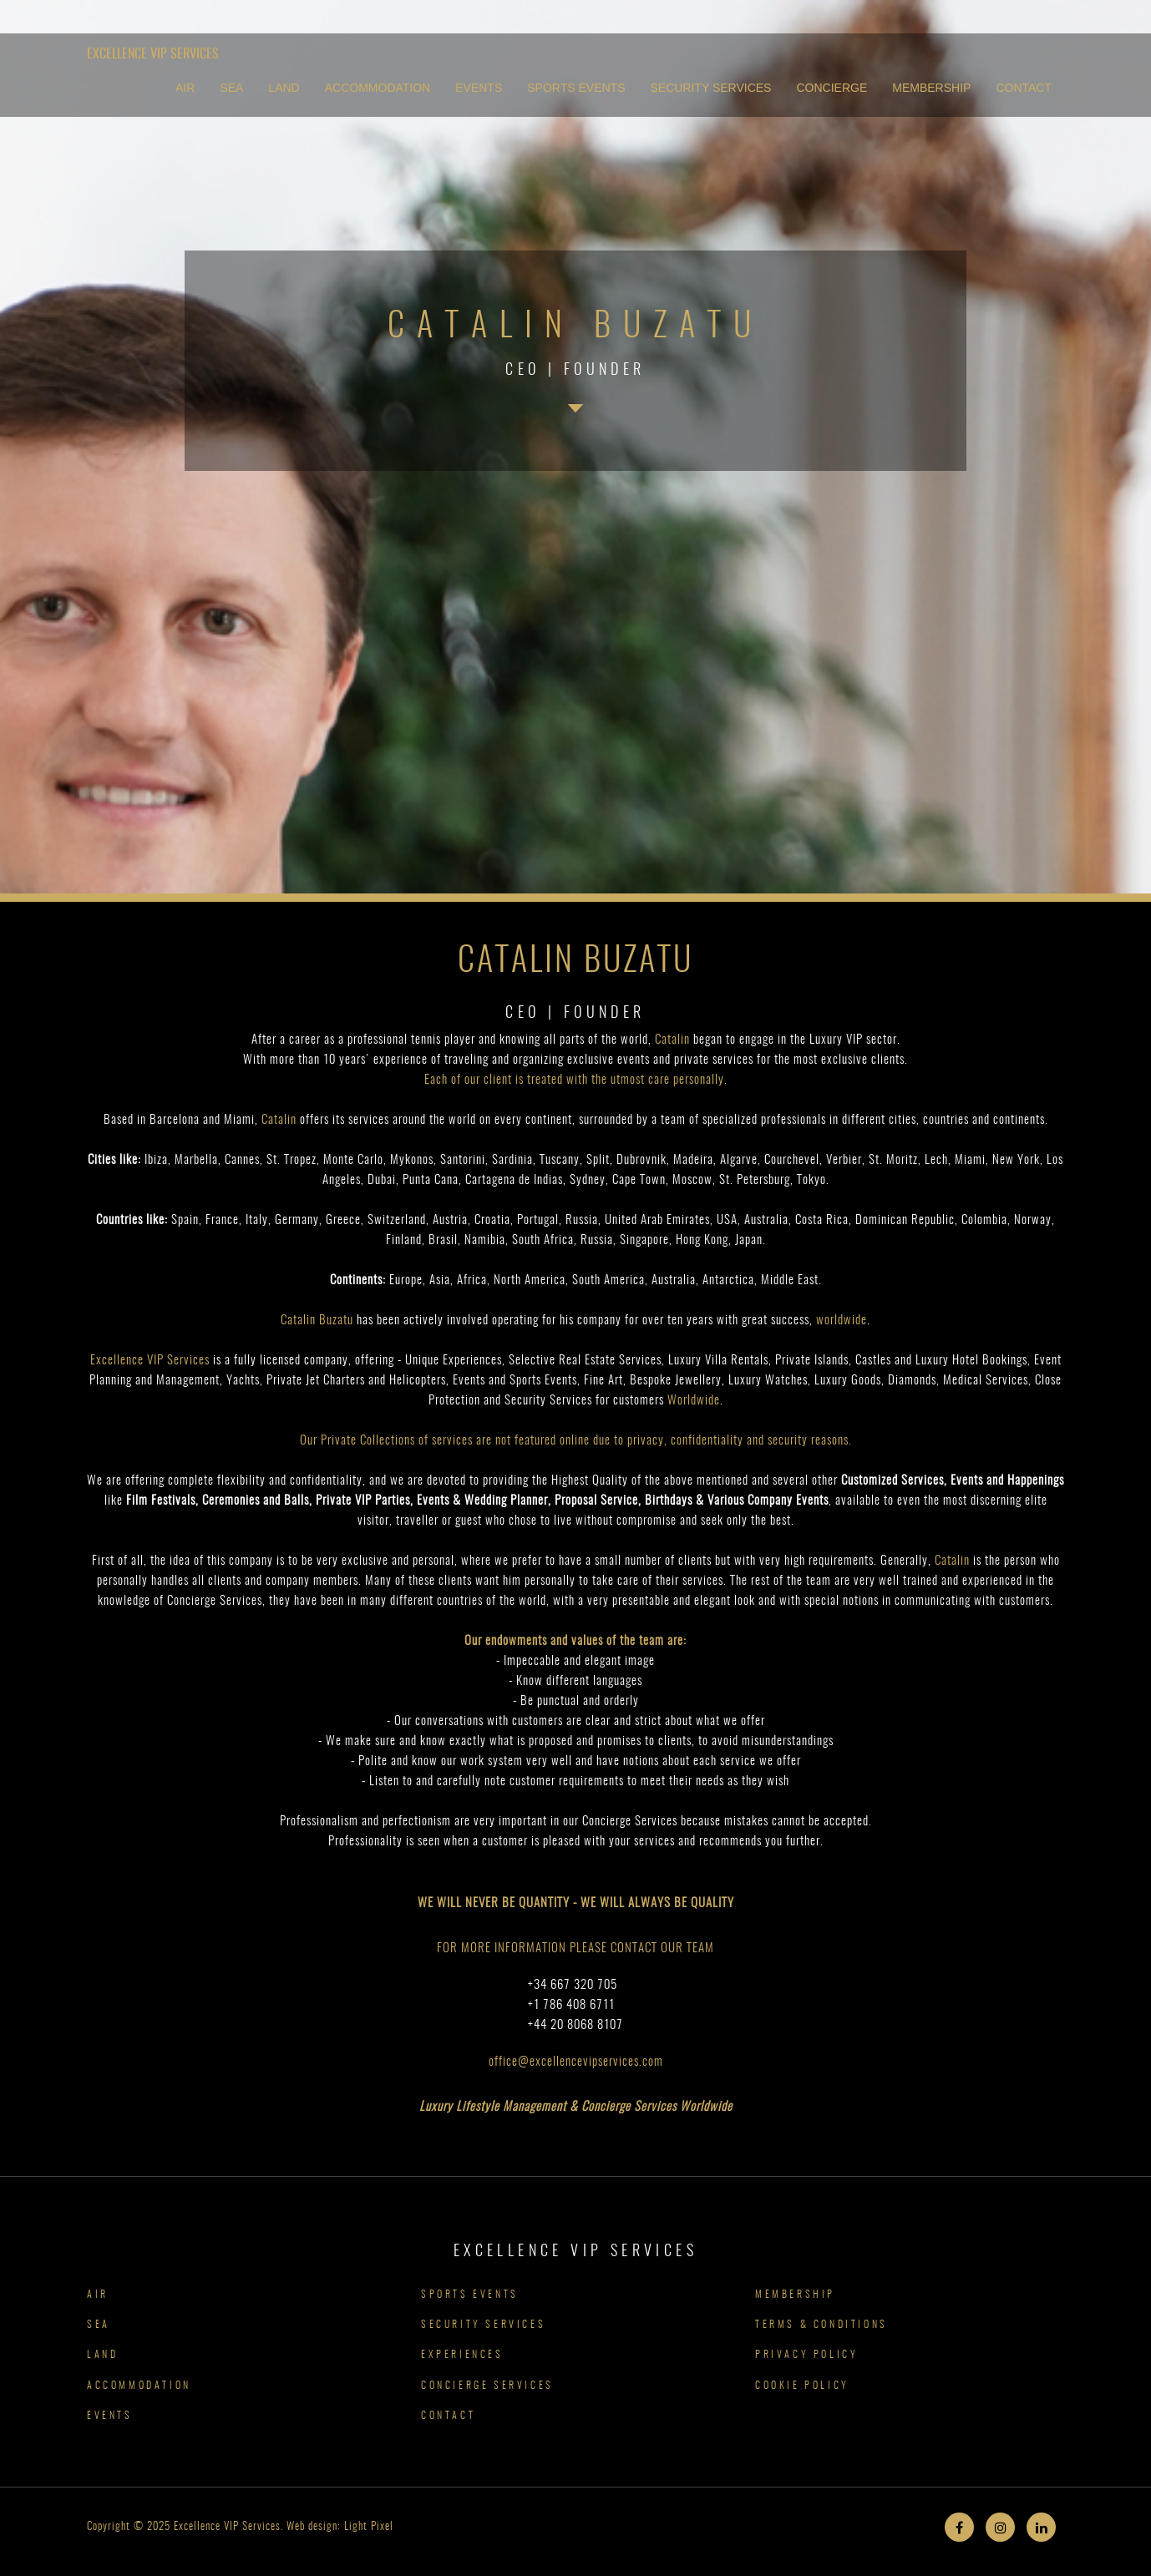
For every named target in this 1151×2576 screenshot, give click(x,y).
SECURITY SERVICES (710, 87)
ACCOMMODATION (378, 87)
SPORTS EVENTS (576, 87)
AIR (185, 87)
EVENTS (478, 87)
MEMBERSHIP (931, 87)
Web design (311, 2527)
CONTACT (1024, 87)
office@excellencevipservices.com (576, 2062)
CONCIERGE (831, 87)
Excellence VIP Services (153, 54)
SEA (231, 87)
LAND (283, 87)
